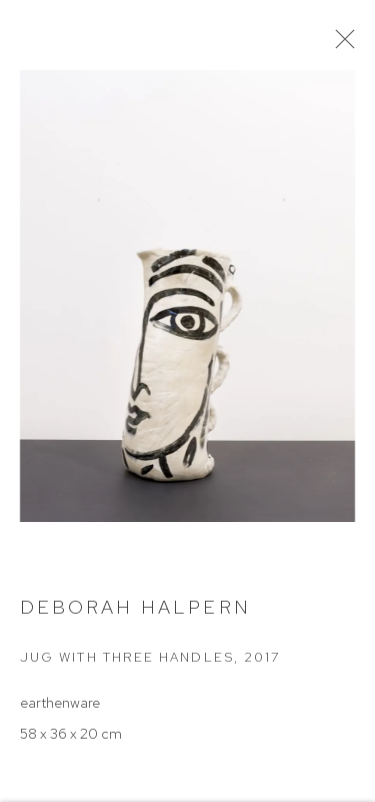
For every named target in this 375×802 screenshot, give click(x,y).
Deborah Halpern (135, 614)
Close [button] (354, 45)
